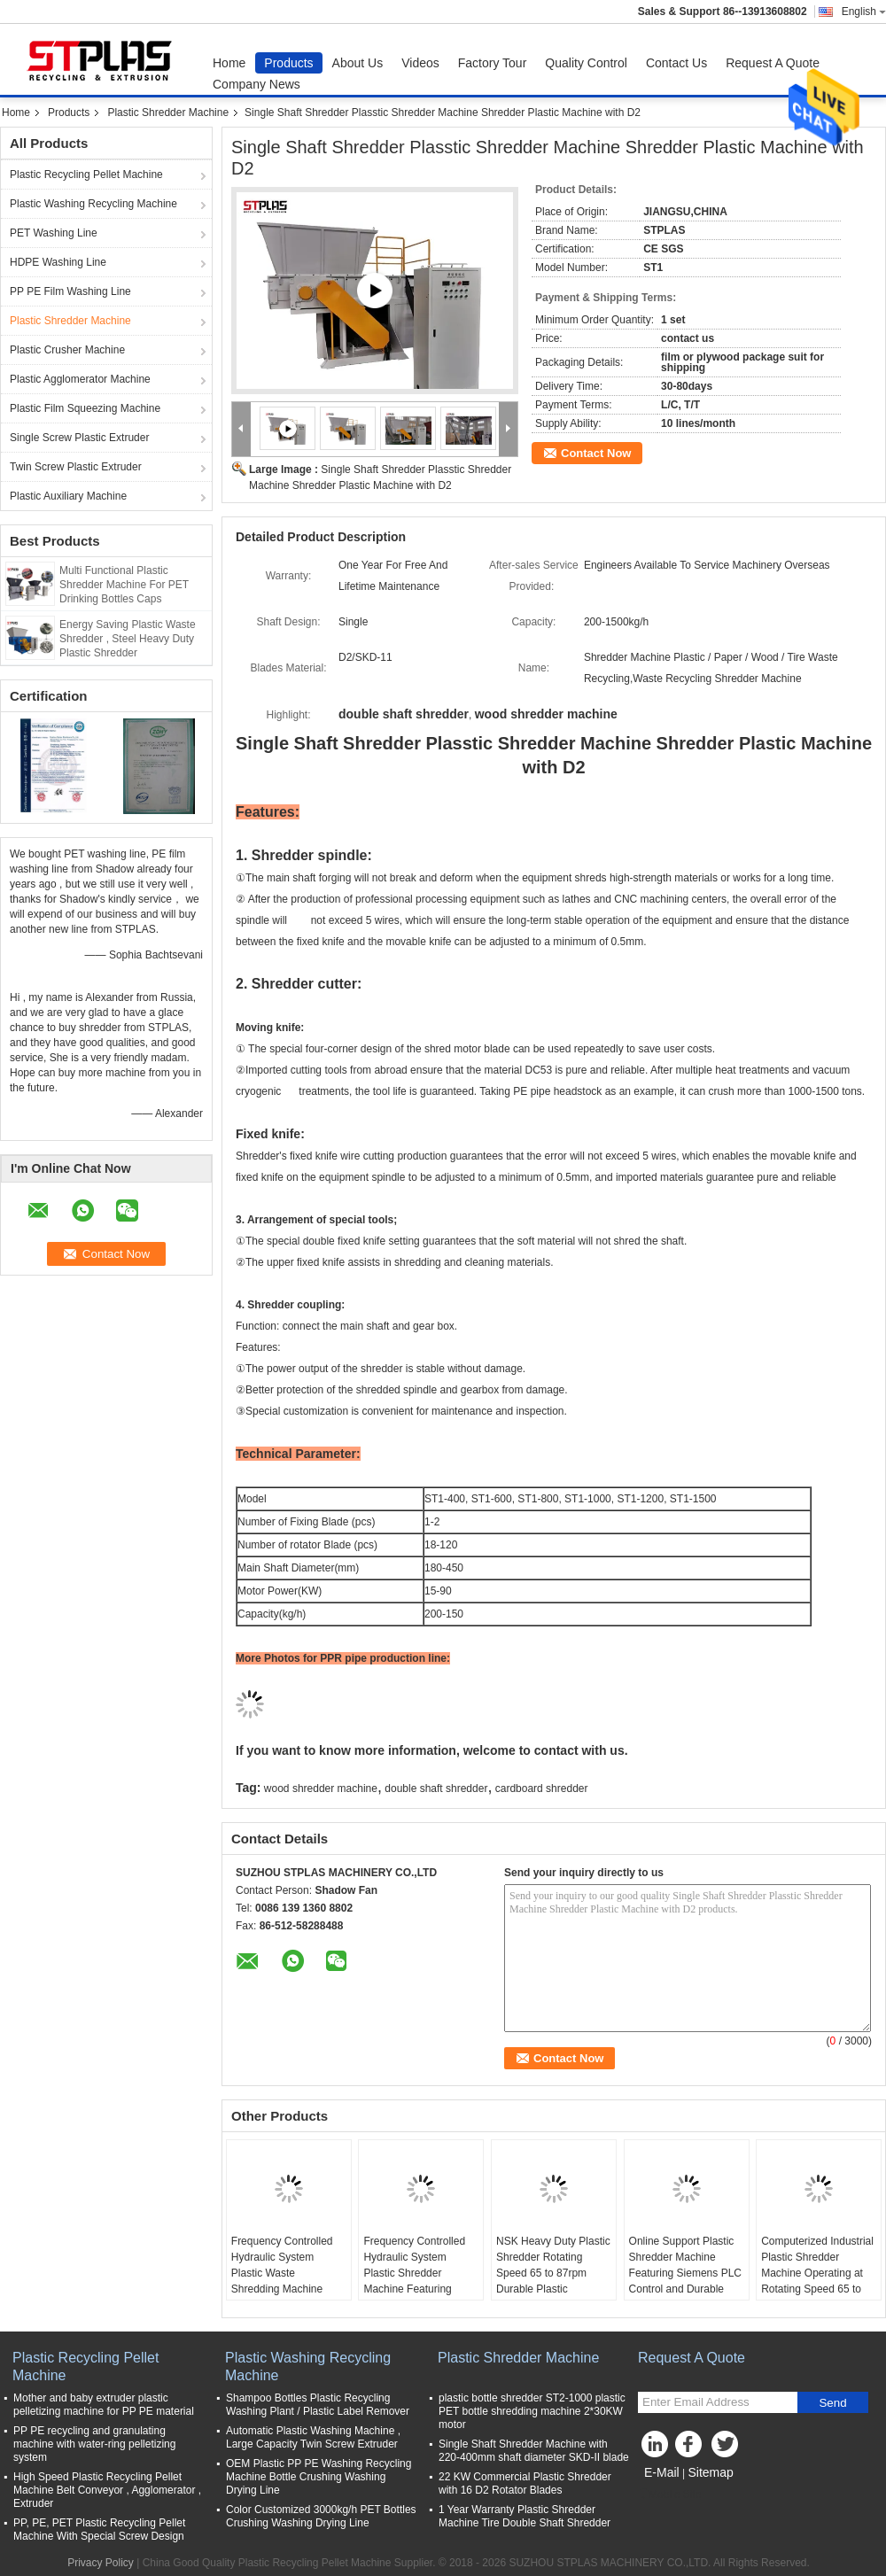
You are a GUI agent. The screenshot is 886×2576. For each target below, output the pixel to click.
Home (229, 63)
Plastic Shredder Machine (168, 112)
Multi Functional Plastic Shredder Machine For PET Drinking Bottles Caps (124, 584)
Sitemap (710, 2472)
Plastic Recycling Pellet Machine (86, 174)
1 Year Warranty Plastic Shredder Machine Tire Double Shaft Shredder (524, 2516)
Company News (256, 84)
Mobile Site (669, 2494)
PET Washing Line (53, 233)
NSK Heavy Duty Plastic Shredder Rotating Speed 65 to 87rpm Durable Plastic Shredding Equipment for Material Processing (553, 2281)
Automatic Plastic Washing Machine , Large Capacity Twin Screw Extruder (313, 2437)
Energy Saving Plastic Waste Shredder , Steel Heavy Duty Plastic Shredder (127, 638)
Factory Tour (492, 63)
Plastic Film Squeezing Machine (85, 408)
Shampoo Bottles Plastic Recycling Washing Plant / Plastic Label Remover (317, 2404)
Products (288, 63)
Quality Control (586, 63)
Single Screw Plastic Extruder (79, 437)
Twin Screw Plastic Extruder (76, 467)
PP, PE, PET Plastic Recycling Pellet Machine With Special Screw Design (99, 2529)
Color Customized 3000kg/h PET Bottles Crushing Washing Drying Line (321, 2516)
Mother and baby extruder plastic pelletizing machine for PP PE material (103, 2404)
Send (832, 2402)
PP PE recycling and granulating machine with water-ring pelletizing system (94, 2444)
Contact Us (676, 63)
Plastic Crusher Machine (67, 350)
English (864, 11)
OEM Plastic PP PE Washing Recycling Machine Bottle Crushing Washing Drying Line (318, 2476)
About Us (358, 63)
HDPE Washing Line (58, 262)
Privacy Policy (100, 2563)
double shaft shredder (436, 1788)
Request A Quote (773, 63)
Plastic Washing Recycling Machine (93, 204)
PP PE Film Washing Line (70, 291)
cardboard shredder (541, 1788)
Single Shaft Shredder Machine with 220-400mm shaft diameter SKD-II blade (534, 2450)
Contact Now (596, 453)
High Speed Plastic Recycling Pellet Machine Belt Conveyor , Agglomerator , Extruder (107, 2490)
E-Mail (662, 2472)
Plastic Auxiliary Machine (68, 496)
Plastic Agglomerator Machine (80, 379)
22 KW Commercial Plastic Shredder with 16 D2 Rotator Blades (525, 2483)
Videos (420, 63)
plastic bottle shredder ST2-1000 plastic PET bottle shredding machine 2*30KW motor (532, 2411)
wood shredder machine (320, 1788)
